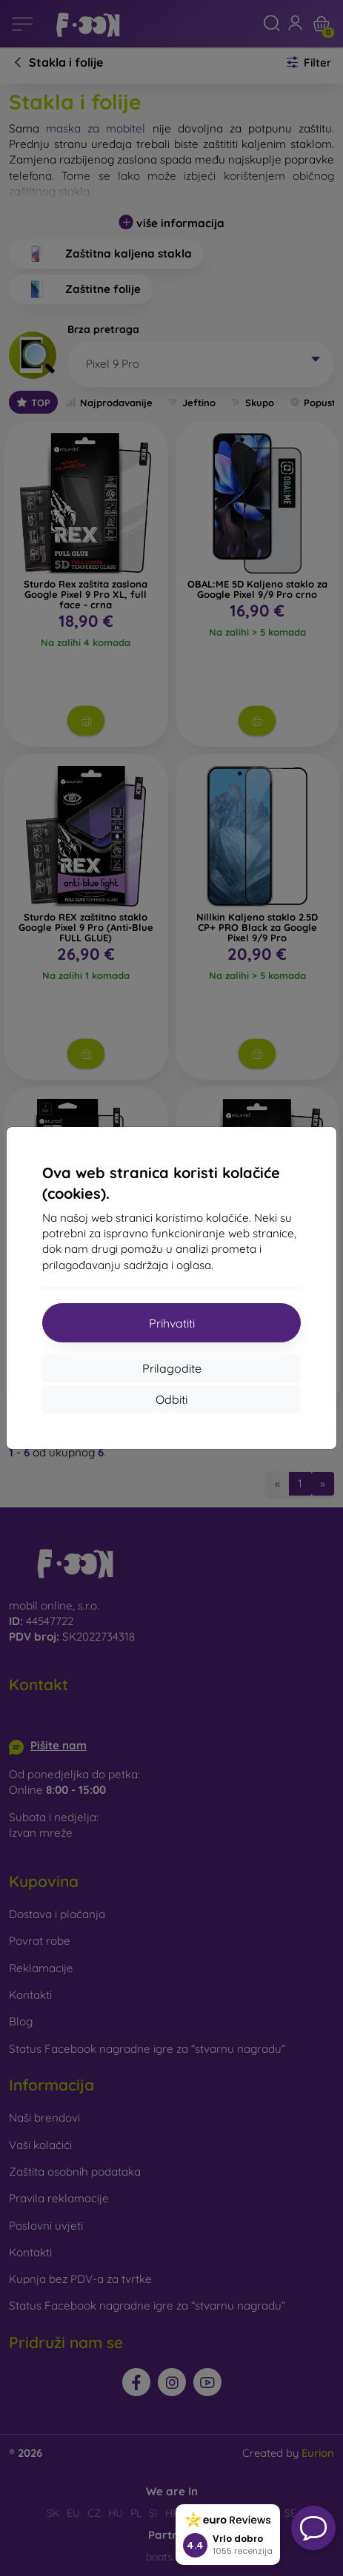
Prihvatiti (172, 1323)
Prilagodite (172, 1368)
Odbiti (171, 1399)
